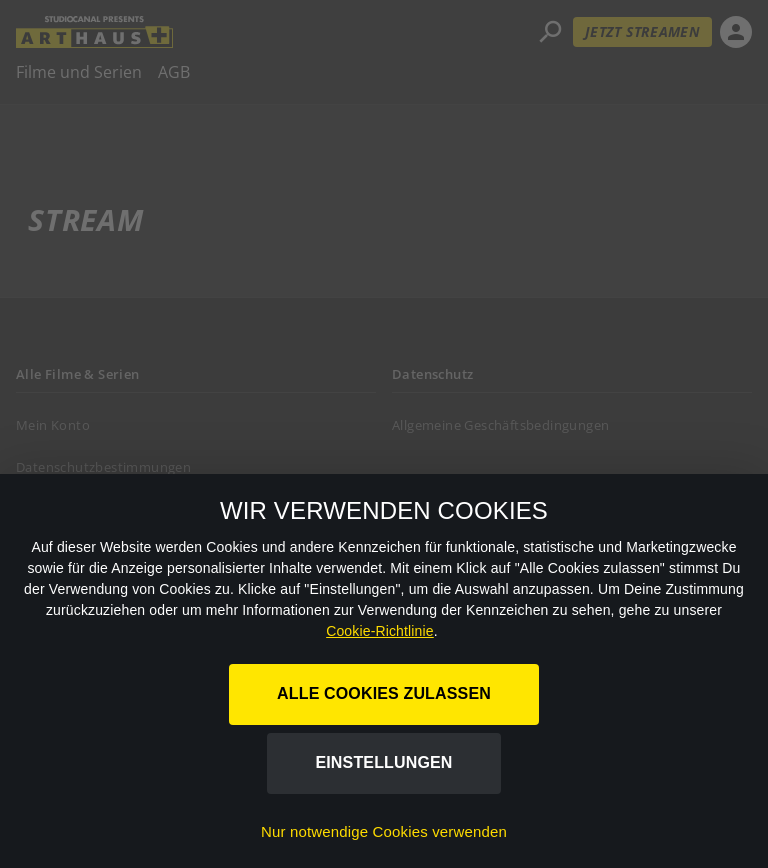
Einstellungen (383, 762)
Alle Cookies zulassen (384, 693)
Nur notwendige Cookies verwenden (384, 831)
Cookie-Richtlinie (380, 631)
